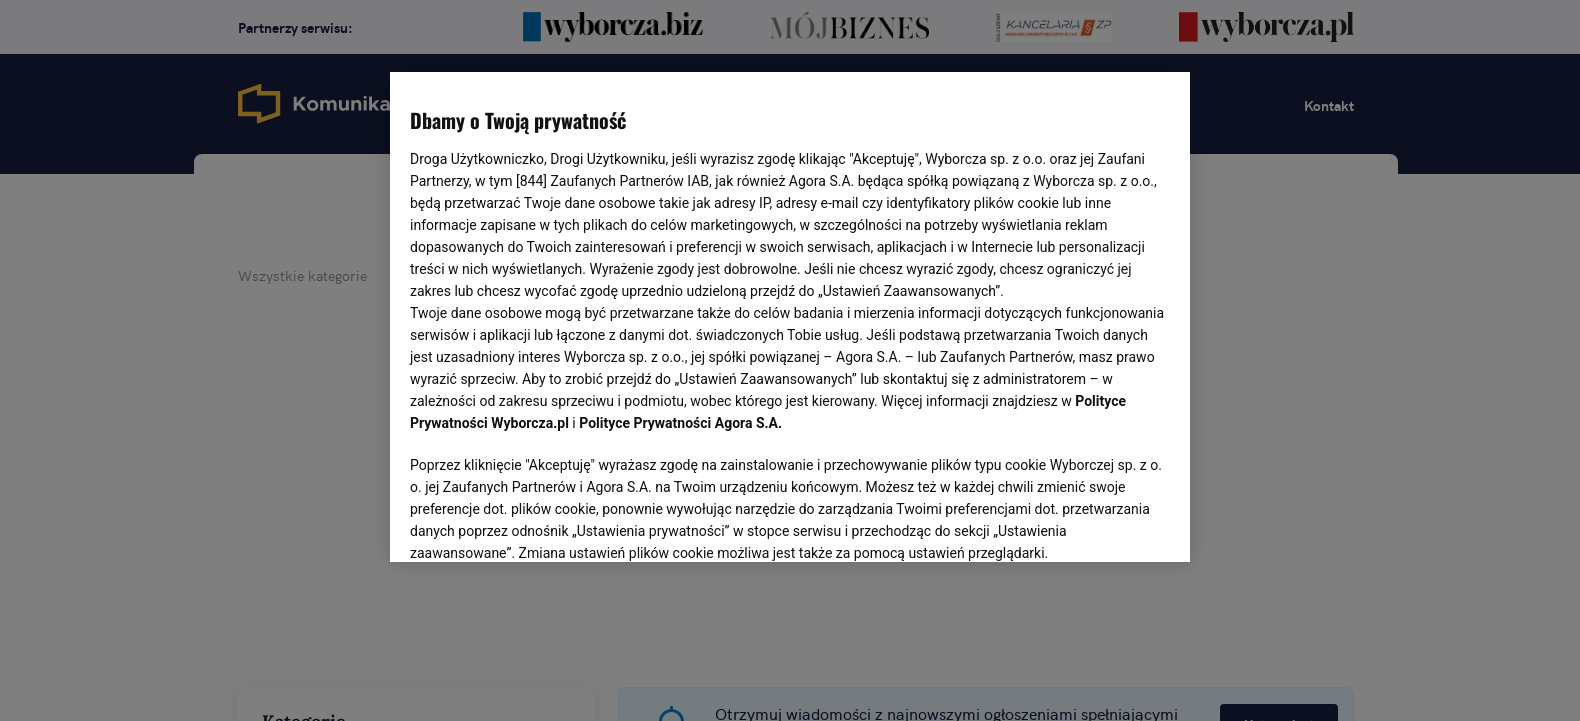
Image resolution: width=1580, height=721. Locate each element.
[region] (790, 315)
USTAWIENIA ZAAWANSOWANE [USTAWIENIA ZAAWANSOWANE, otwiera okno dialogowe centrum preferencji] (540, 522)
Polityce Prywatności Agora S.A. (680, 423)
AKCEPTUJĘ (1102, 523)
